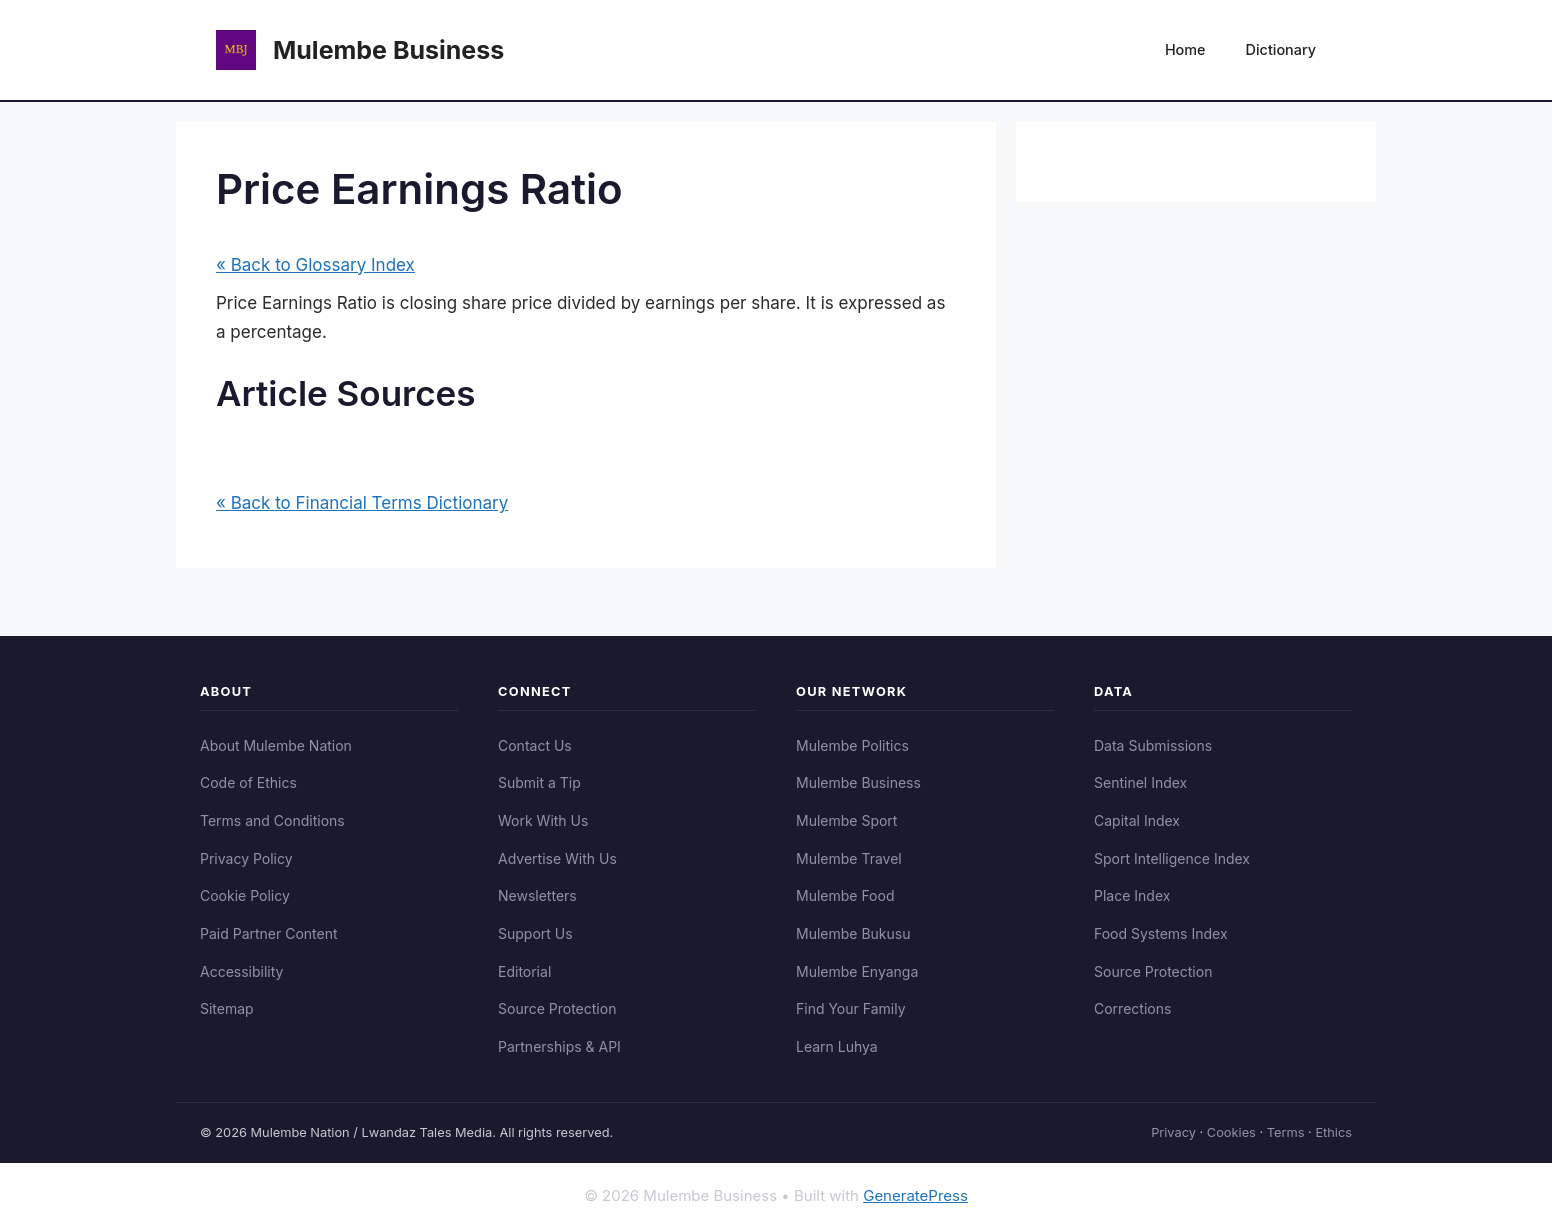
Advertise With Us (557, 858)
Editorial (524, 971)
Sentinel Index (1140, 782)
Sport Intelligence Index (1172, 858)
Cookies (1231, 1132)
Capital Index (1137, 820)
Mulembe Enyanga (857, 971)
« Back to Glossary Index (315, 265)
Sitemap (227, 1008)
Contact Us (535, 745)
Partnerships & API (559, 1046)
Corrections (1132, 1008)
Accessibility (241, 971)
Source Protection (557, 1008)
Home (1185, 49)
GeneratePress (915, 1195)
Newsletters (537, 895)
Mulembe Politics (852, 745)
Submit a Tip (539, 782)
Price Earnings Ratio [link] (296, 303)
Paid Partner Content (269, 933)
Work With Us (543, 820)
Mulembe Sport (846, 820)
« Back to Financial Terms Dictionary (362, 503)
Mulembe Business (388, 50)
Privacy (1173, 1132)
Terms (1286, 1132)
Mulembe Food (845, 895)
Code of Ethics (248, 782)
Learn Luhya (837, 1046)
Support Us (535, 933)
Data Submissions (1153, 745)
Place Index (1132, 895)
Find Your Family (851, 1008)
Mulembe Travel (849, 858)
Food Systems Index (1161, 933)
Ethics (1333, 1132)
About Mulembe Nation (276, 745)
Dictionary (1281, 49)
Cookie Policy (245, 895)
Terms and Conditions (272, 820)
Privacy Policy (246, 858)
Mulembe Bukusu (853, 933)
